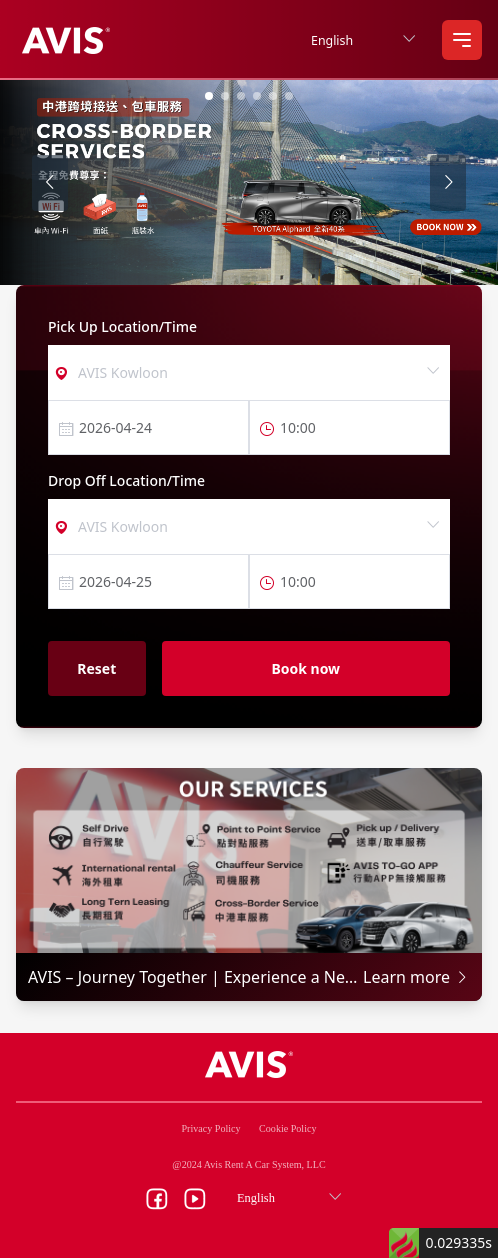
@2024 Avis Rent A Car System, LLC (248, 1164)
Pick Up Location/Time (122, 326)
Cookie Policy (287, 1128)
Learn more (416, 977)
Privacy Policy (211, 1128)
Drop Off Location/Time (126, 480)
